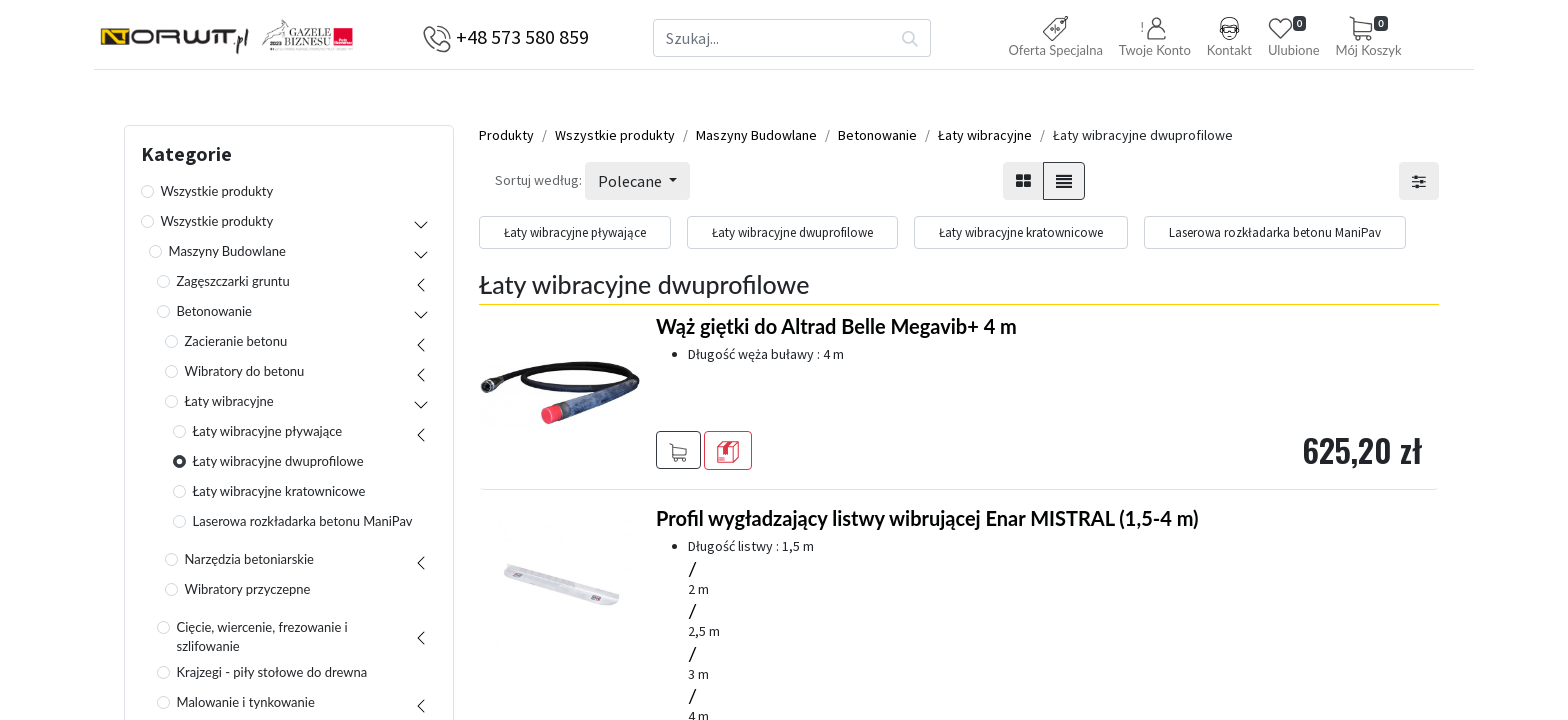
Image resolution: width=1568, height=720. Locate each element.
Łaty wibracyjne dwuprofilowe (278, 466)
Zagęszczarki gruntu (233, 286)
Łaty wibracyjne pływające (268, 436)
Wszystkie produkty (217, 196)
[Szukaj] (910, 38)
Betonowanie (215, 316)
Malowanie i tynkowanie (246, 707)
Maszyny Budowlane (227, 256)
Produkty (506, 140)
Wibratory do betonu (245, 376)
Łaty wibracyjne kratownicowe (279, 496)
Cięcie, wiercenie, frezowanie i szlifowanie (262, 642)
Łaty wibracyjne (229, 406)
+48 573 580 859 (522, 36)
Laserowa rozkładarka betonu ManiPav (303, 526)
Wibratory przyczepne (248, 594)
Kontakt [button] (1229, 37)
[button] (1155, 38)
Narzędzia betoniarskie (249, 564)
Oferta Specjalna (1055, 37)
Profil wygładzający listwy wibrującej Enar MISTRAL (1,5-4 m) (927, 523)
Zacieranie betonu (236, 346)
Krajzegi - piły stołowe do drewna (272, 677)
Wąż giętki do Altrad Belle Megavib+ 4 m (836, 331)
